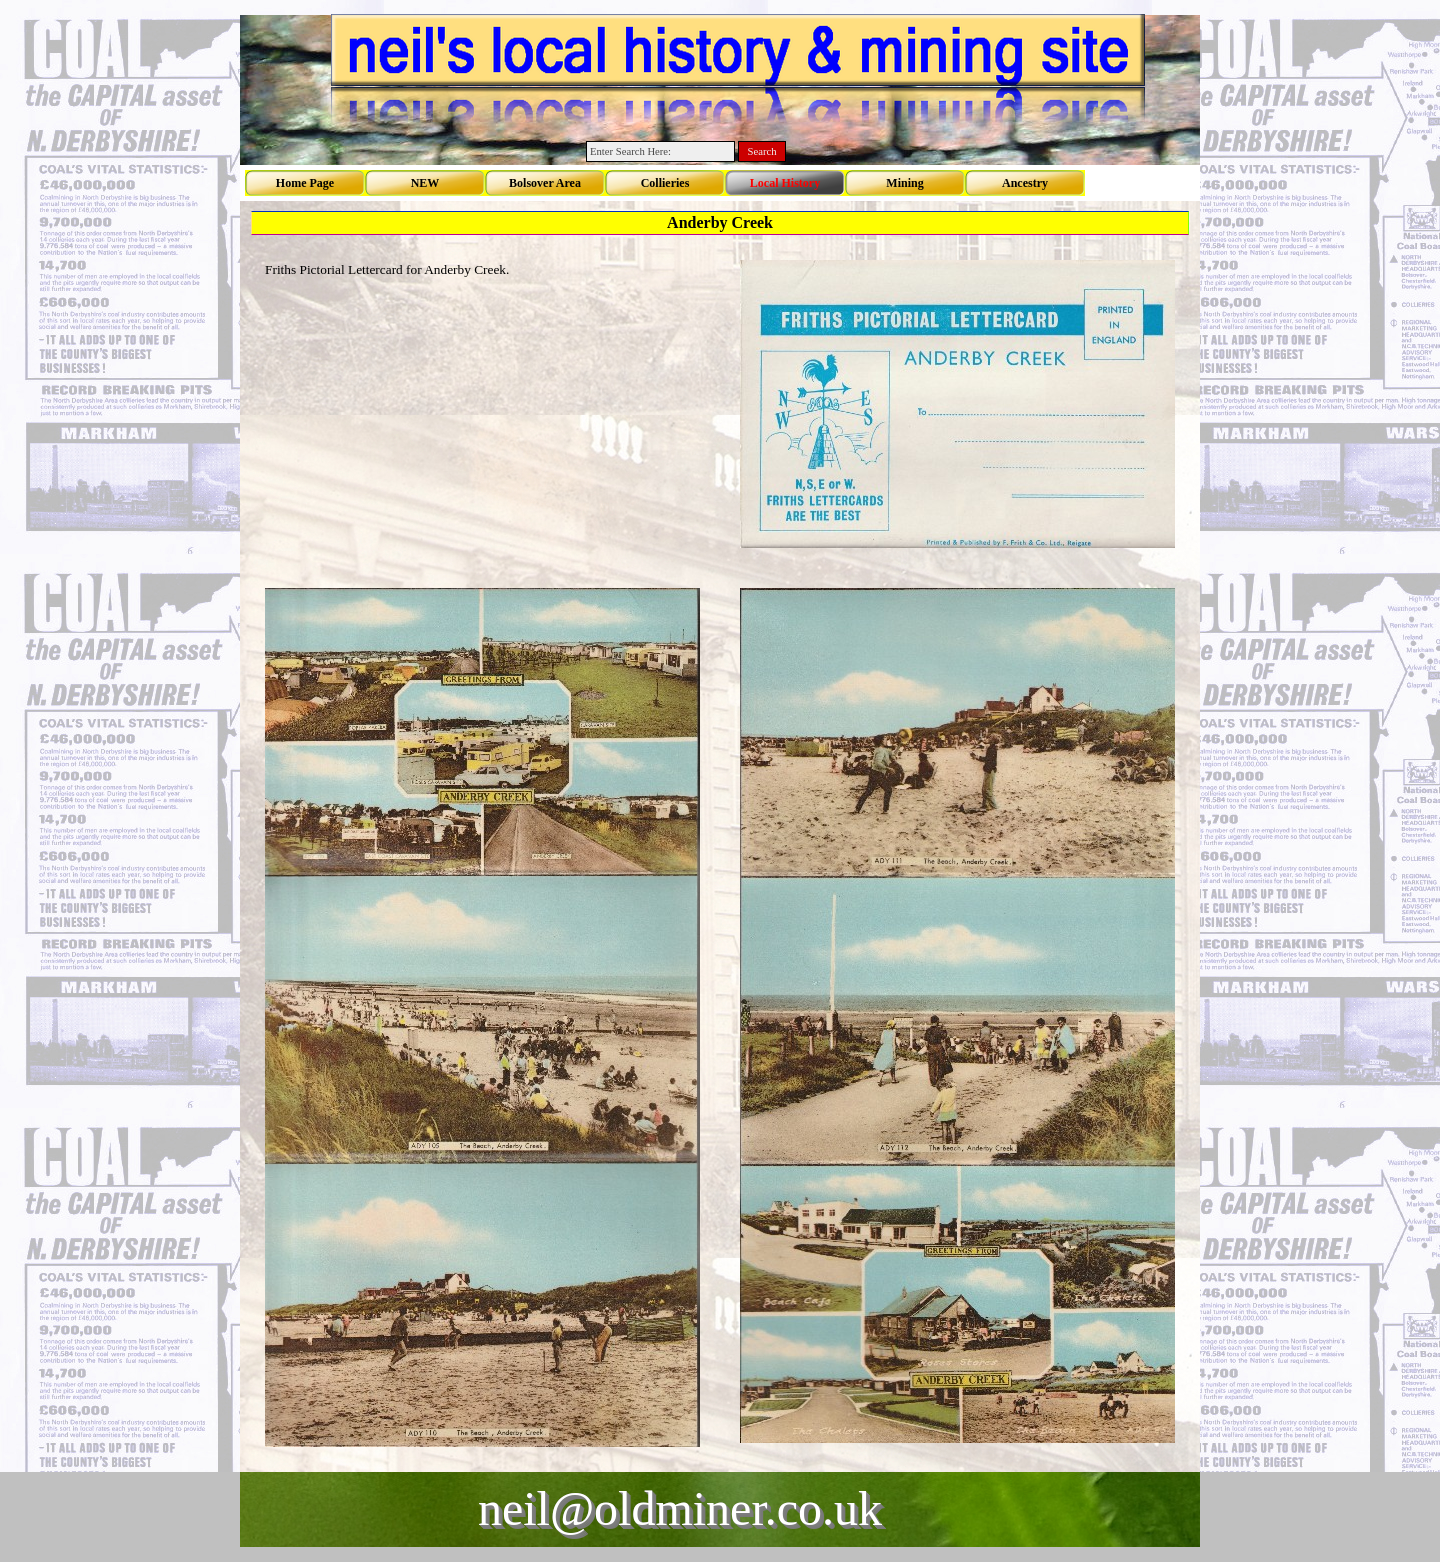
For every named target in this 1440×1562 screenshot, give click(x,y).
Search (762, 151)
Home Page (305, 183)
